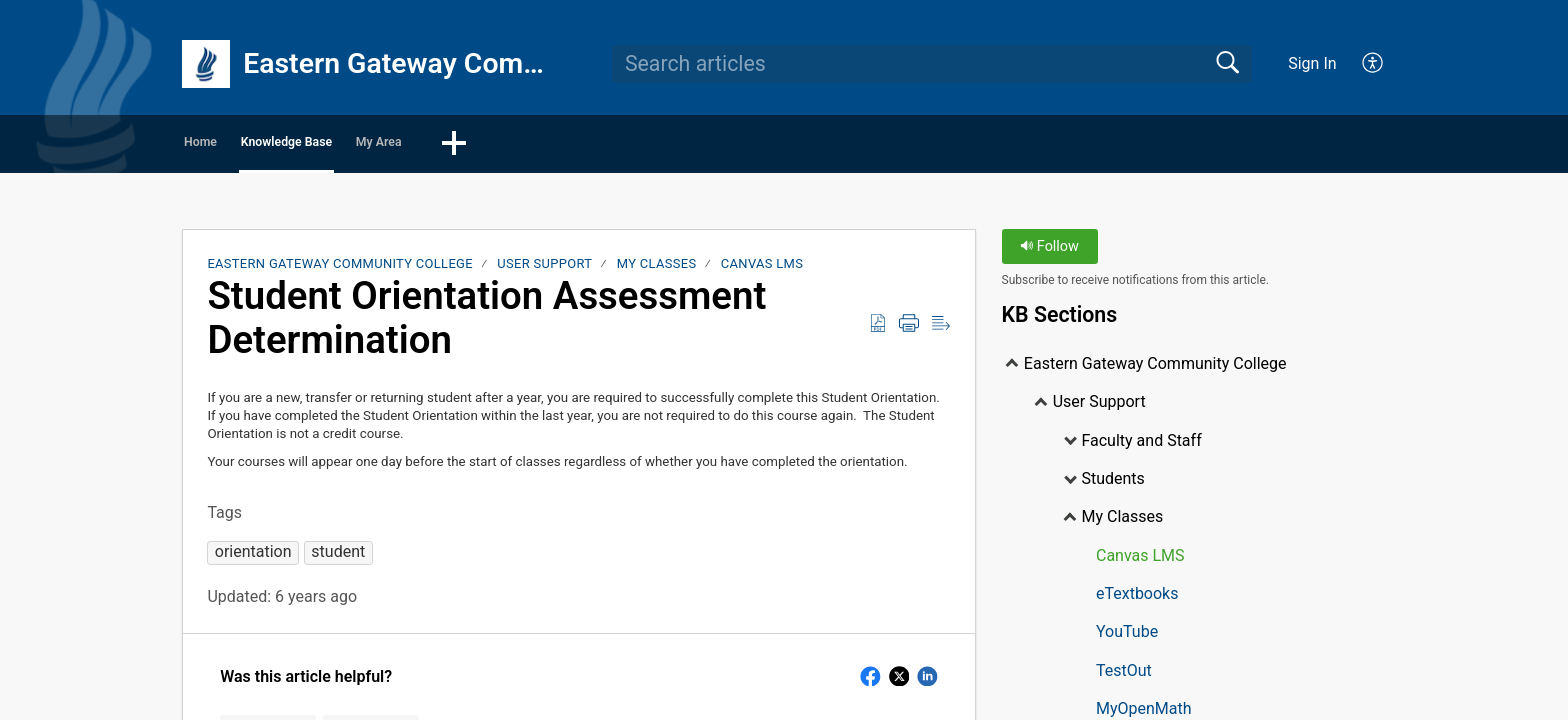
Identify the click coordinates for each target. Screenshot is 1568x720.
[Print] (909, 330)
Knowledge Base (389, 145)
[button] (655, 147)
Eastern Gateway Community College (340, 269)
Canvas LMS (762, 269)
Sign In (1312, 63)
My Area (548, 145)
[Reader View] (941, 330)
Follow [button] (1049, 252)
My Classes (657, 269)
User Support (544, 269)
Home (238, 145)
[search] (932, 64)
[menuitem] (1361, 64)
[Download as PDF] (878, 330)
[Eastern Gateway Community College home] (206, 64)
